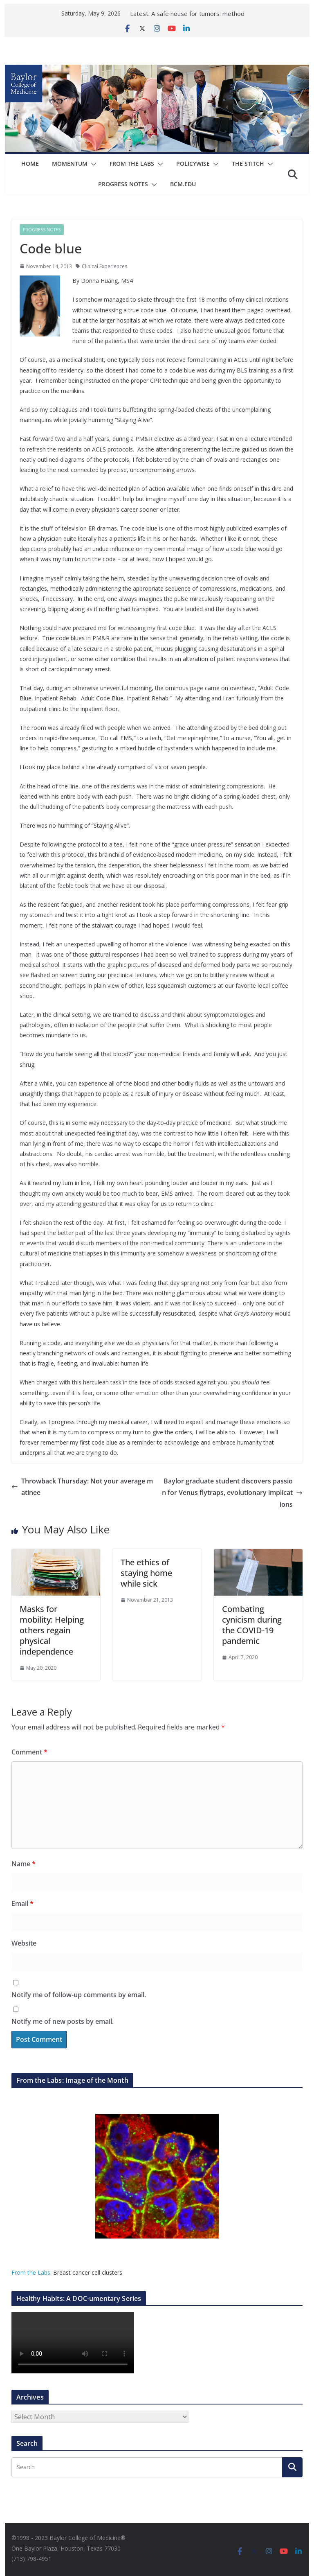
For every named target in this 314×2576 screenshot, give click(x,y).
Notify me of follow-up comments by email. (78, 1994)
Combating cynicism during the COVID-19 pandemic (252, 1624)
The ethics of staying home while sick (146, 1573)
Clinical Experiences (104, 266)
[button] (91, 164)
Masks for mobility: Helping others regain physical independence (52, 1630)
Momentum (69, 163)
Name (23, 1863)
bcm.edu (183, 184)
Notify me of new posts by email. (62, 2021)
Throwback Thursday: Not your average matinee (82, 1487)
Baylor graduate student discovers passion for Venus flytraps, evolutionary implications (232, 1493)
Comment (29, 1751)
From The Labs (132, 163)
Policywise (193, 163)
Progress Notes (123, 184)
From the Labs (30, 2272)
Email (22, 1903)
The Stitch (248, 163)
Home (30, 163)
